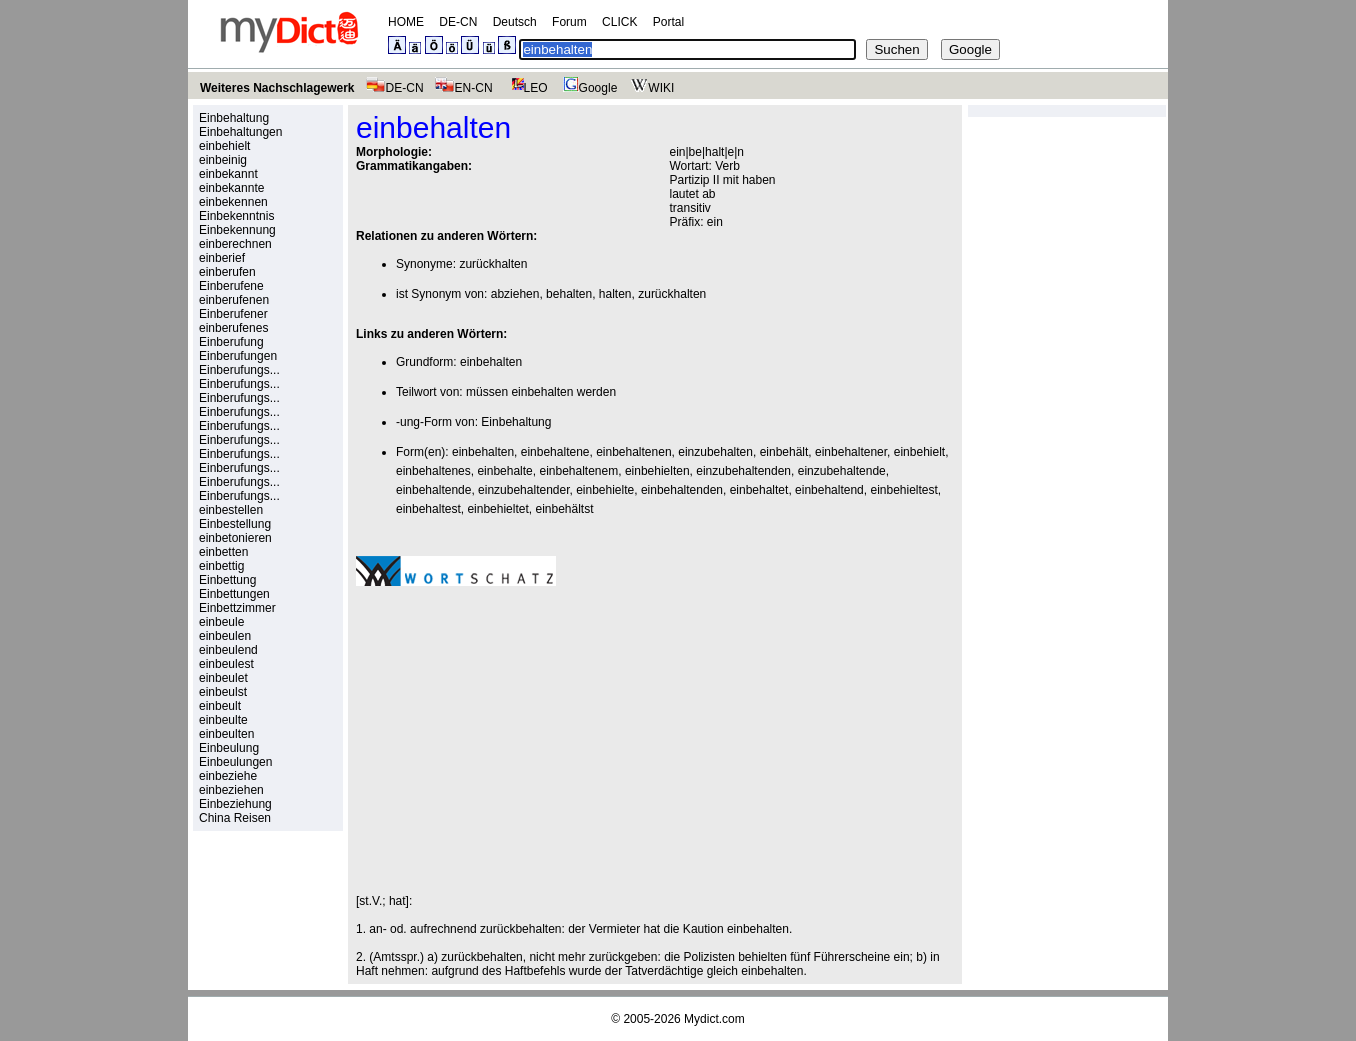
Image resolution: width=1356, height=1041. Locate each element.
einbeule (221, 622)
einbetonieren (235, 538)
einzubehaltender (523, 490)
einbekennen (233, 202)
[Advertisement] (524, 740)
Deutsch (515, 22)
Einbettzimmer (237, 608)
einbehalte (504, 471)
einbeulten (226, 734)
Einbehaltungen (240, 132)
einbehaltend (829, 490)
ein (715, 222)
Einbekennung (237, 230)
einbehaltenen (633, 452)
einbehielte (605, 490)
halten (615, 294)
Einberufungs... (239, 370)
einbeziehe (228, 776)
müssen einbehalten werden (541, 392)
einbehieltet (497, 509)
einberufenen (234, 300)
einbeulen (225, 636)
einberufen (227, 272)
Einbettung (227, 580)
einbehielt (224, 146)
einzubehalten (715, 452)
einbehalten (491, 362)
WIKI (650, 88)
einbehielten (657, 471)
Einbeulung (229, 748)
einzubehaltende (842, 471)
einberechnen (235, 244)
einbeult (220, 706)
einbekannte (231, 188)
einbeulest (226, 664)
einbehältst (564, 509)
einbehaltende (433, 490)
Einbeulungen (235, 762)
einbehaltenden (682, 490)
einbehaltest (428, 509)
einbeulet (223, 678)
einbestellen (231, 510)
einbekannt (228, 174)
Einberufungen (238, 356)
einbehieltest (903, 490)
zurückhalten (493, 264)
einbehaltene (555, 452)
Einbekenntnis (236, 216)
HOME (406, 22)
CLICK (619, 22)
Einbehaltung (234, 118)
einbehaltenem (578, 471)
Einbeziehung (235, 804)
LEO (525, 88)
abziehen (515, 294)
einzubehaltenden (743, 471)
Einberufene (231, 286)
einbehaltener (851, 452)
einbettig (221, 566)
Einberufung (231, 342)
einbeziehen (231, 790)
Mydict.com (714, 1019)
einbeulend (228, 650)
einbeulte (223, 720)
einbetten (223, 552)
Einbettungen (234, 594)
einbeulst (223, 692)
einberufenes (233, 328)
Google (588, 88)
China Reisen (235, 818)
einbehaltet (759, 490)
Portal (668, 22)
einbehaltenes (433, 471)
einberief (222, 258)
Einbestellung (235, 524)
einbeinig (223, 160)
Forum (569, 22)
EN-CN (463, 88)
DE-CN (458, 22)
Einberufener (233, 314)
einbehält (784, 452)
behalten (569, 294)
